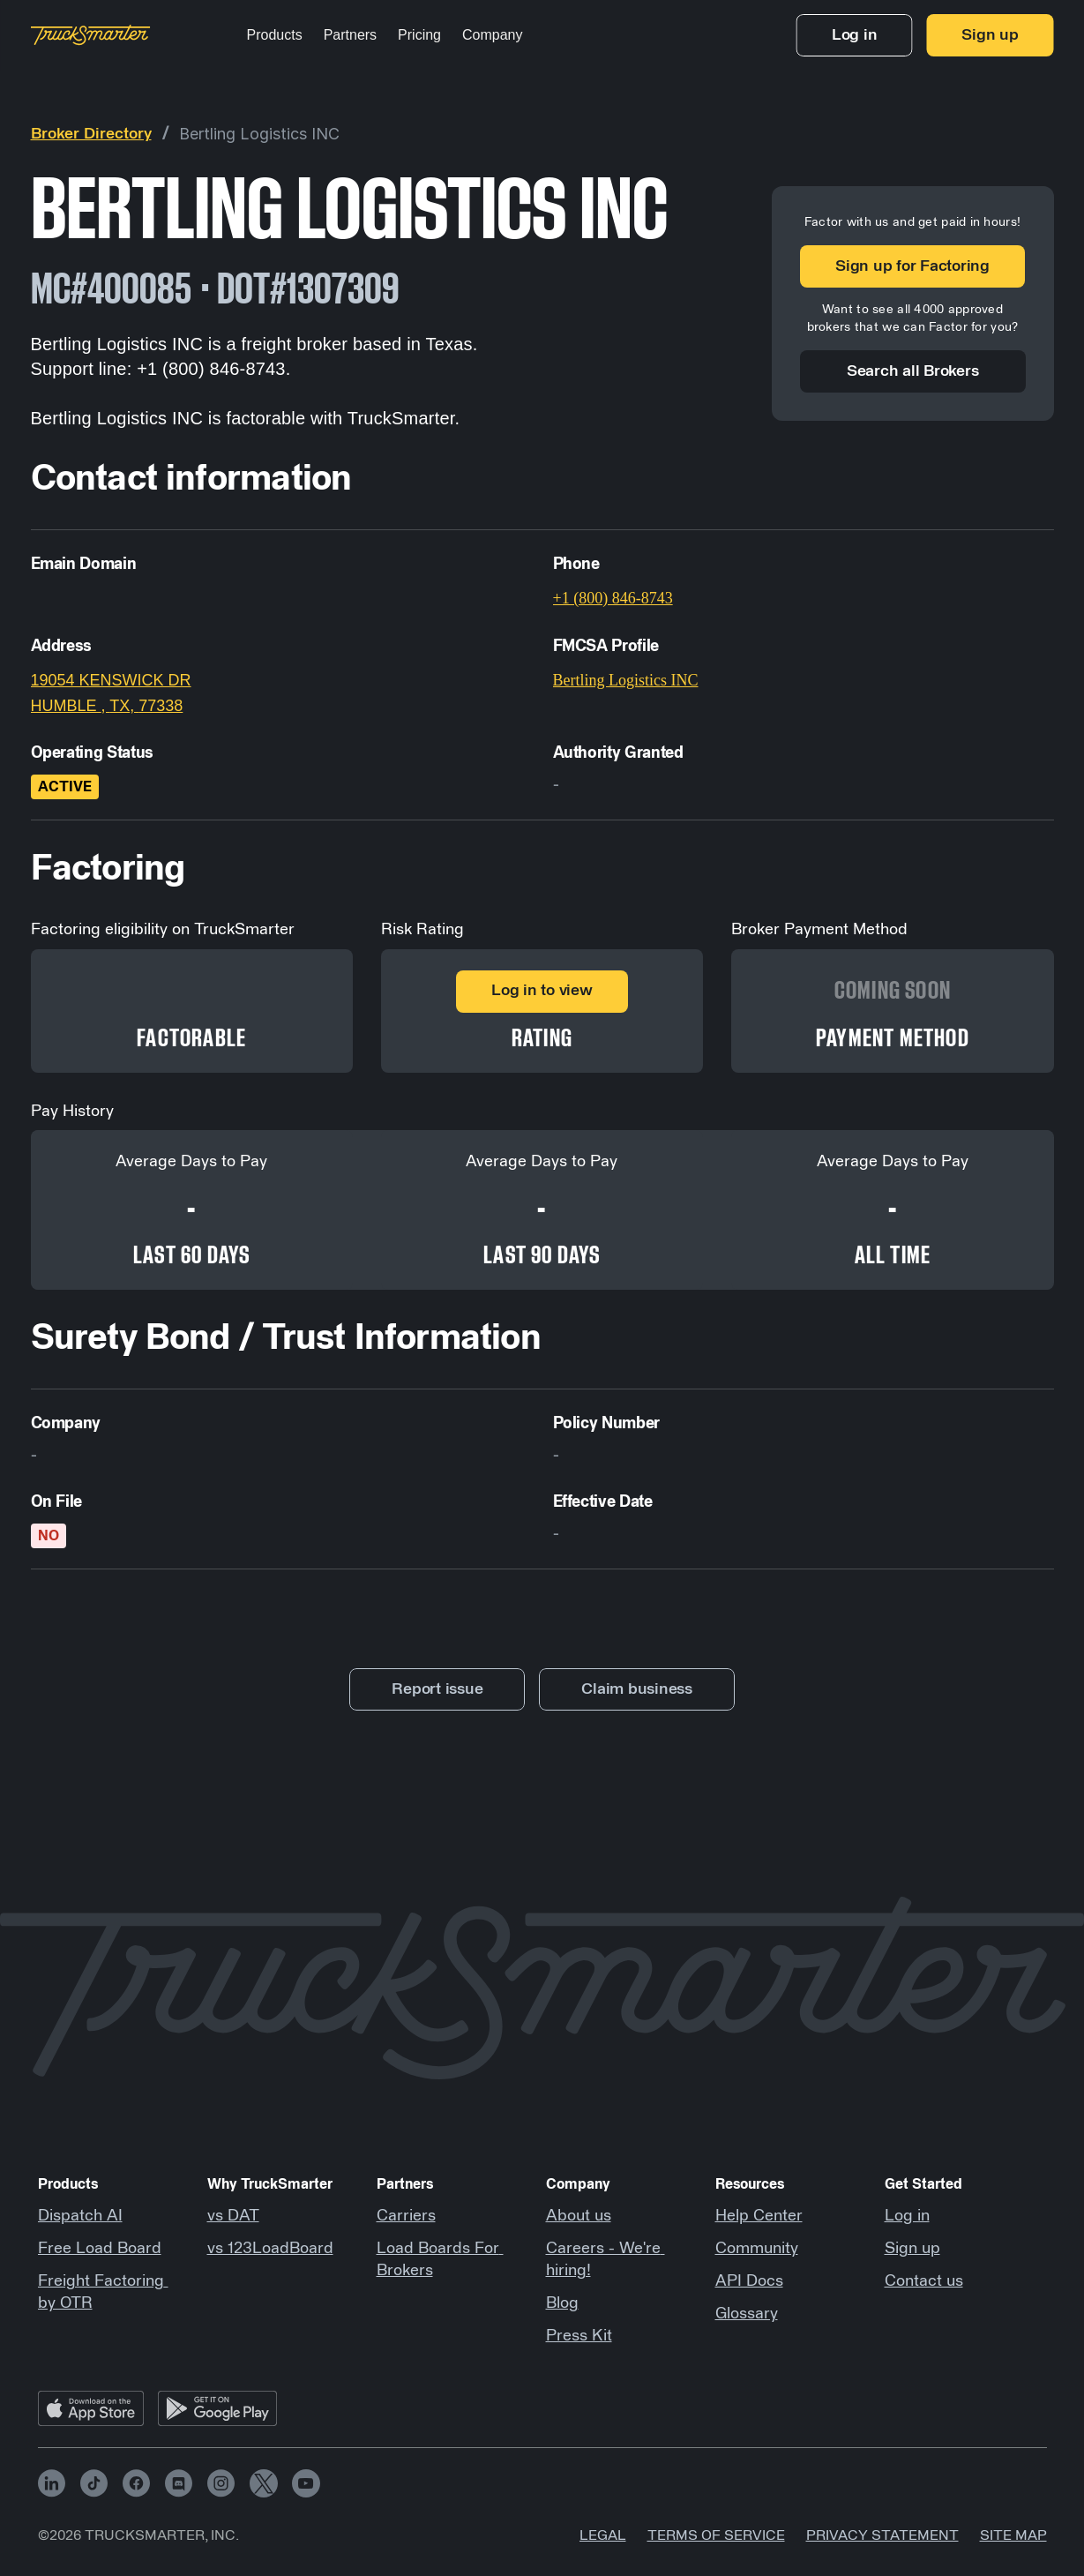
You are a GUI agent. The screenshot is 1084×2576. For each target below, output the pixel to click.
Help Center (759, 2216)
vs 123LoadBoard (270, 2249)
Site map (1013, 2535)
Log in (907, 2216)
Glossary (746, 2314)
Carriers (406, 2216)
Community (756, 2249)
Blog (562, 2303)
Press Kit (579, 2336)
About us (578, 2216)
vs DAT (233, 2216)
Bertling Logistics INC (259, 133)
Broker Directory (91, 134)
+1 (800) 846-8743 (613, 598)
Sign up (912, 2249)
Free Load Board (99, 2249)
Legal (602, 2535)
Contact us (924, 2281)
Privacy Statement (882, 2535)
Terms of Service (716, 2535)
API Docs (749, 2281)
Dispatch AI (80, 2216)
